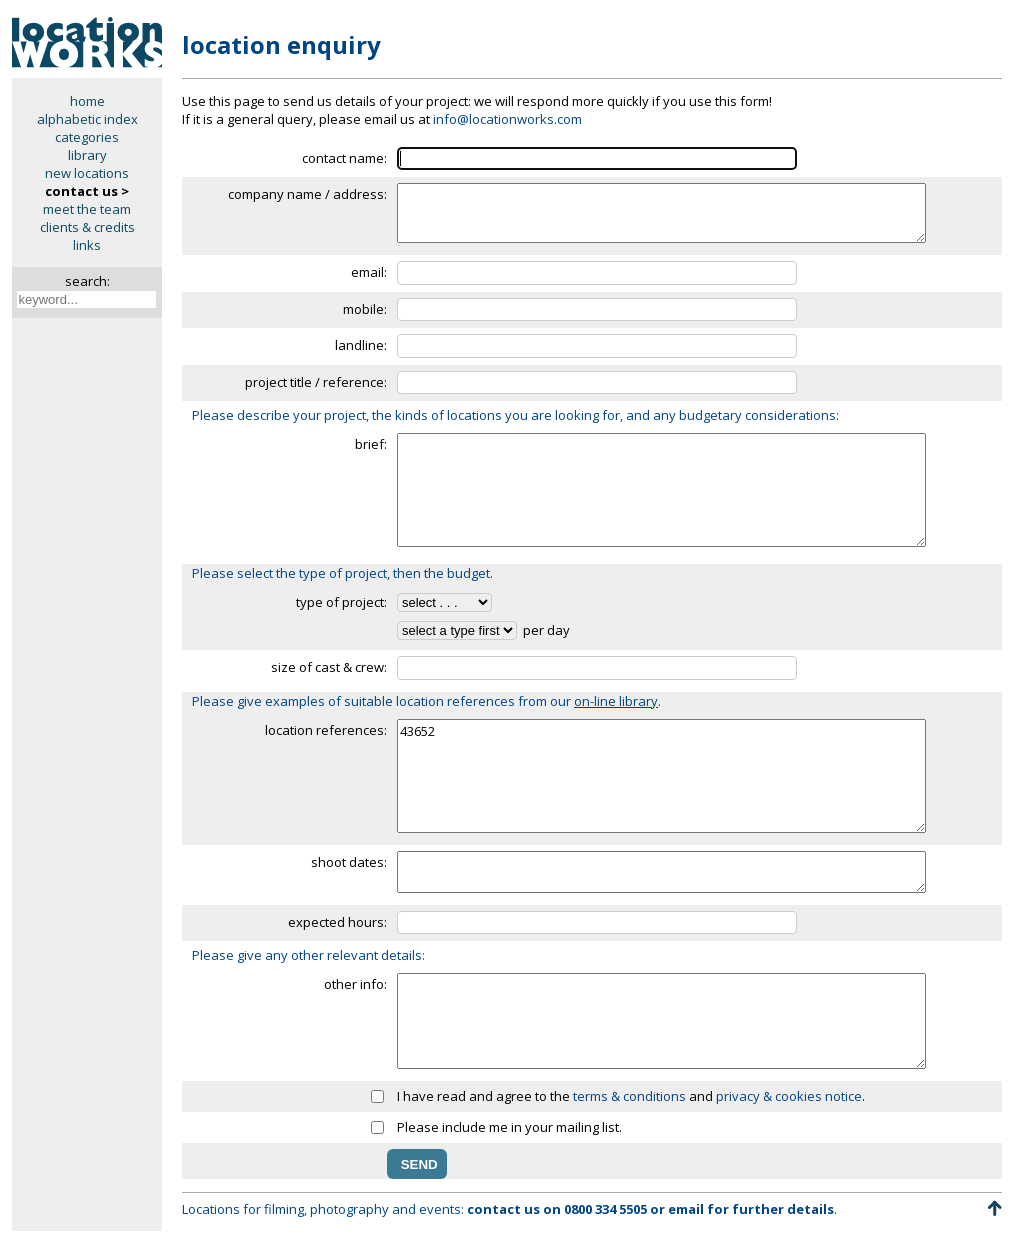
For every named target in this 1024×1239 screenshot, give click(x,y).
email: (369, 272)
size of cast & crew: (329, 667)
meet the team (87, 209)
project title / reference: (316, 382)
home (87, 101)
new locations (87, 173)
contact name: (344, 158)
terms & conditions (629, 1096)
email (686, 1209)
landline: (361, 345)
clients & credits (87, 227)
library (87, 155)
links (87, 245)
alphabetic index (87, 119)
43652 (661, 776)
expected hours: (337, 922)
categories (87, 137)
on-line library (616, 701)
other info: (355, 984)
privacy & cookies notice (789, 1096)
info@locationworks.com (507, 119)
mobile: (365, 309)
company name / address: (307, 194)
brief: (371, 444)
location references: (326, 730)
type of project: (341, 602)
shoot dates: (349, 862)
